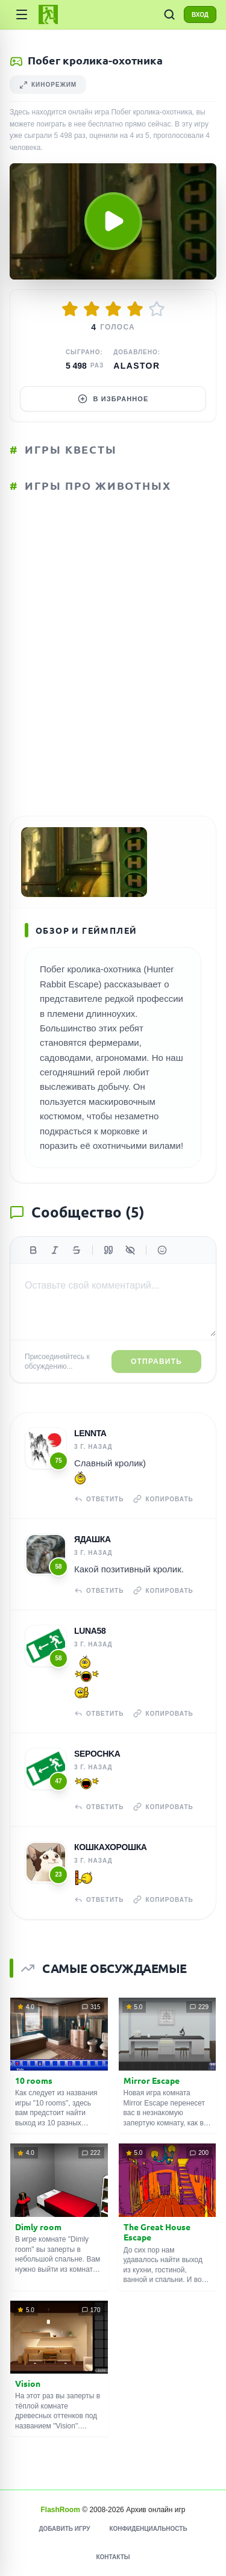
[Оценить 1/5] (70, 309)
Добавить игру (64, 2528)
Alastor (136, 365)
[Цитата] (108, 1250)
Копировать (163, 1499)
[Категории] (22, 14)
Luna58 (89, 1631)
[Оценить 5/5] (156, 309)
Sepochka (97, 1753)
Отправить (156, 1361)
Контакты (113, 2557)
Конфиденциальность (148, 2528)
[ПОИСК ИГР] (169, 14)
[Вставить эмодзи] (162, 1250)
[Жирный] (33, 1250)
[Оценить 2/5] (91, 309)
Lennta (90, 1433)
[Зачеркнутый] (76, 1250)
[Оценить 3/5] (113, 309)
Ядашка (92, 1539)
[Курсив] (54, 1250)
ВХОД (200, 14)
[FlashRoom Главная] (48, 14)
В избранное (113, 399)
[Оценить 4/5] (135, 309)
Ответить (99, 1499)
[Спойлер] (130, 1250)
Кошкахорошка (110, 1847)
